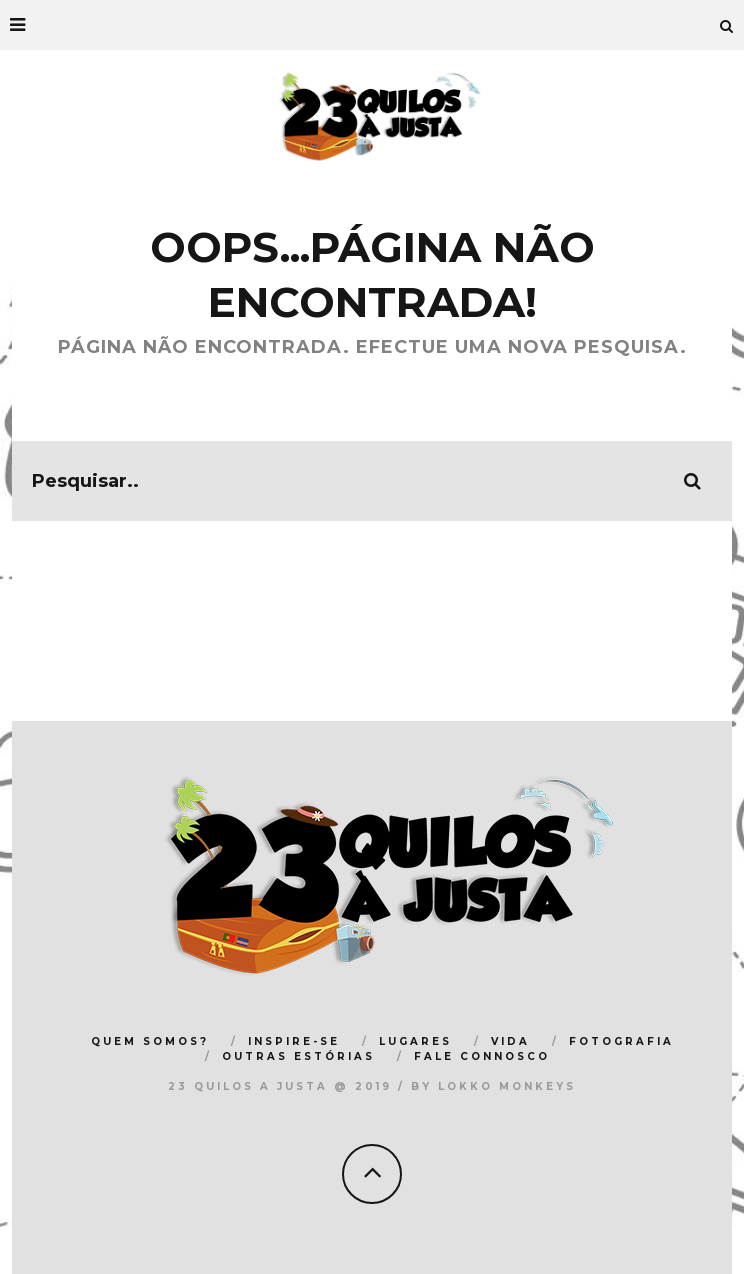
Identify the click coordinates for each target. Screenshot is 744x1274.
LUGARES (415, 1041)
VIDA (510, 1041)
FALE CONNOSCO (482, 1056)
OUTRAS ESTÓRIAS (298, 1056)
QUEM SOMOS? (150, 1041)
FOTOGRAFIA (621, 1041)
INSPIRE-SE (294, 1041)
